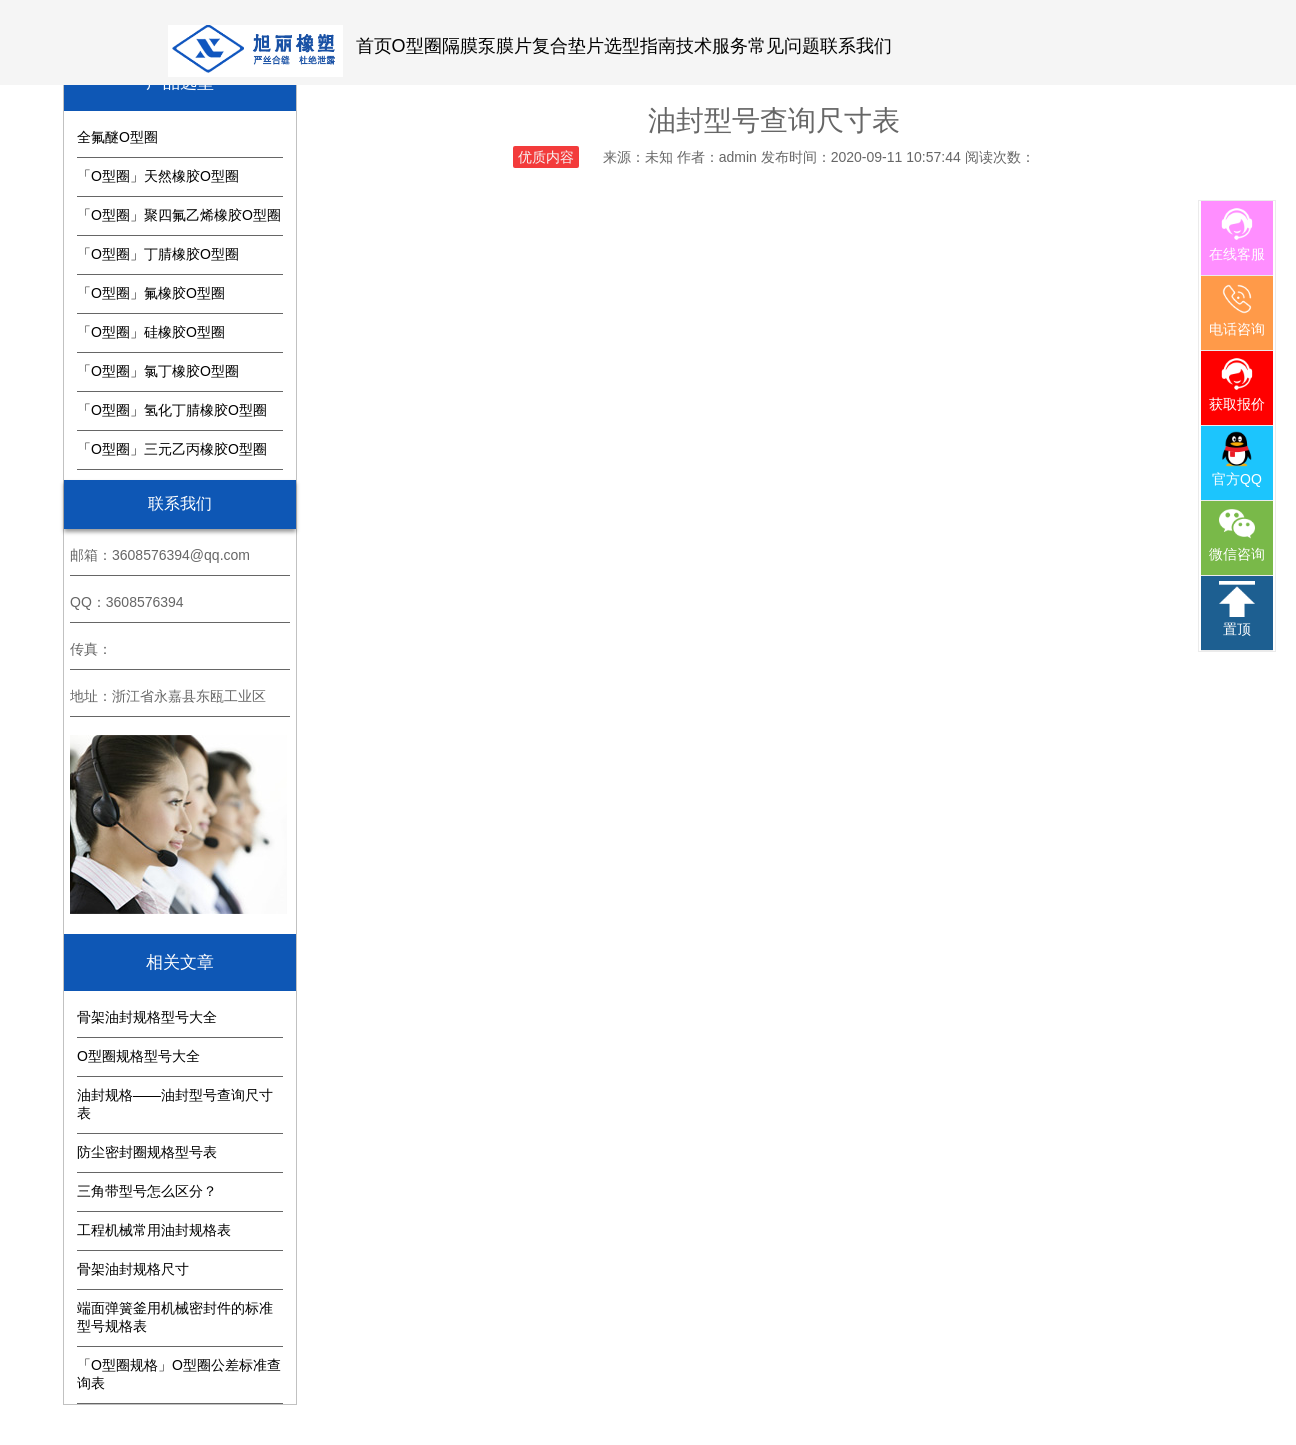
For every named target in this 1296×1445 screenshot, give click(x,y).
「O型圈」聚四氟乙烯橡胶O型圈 (179, 215)
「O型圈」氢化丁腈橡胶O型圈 (172, 410)
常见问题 (784, 46)
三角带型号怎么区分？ (147, 1191)
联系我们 (856, 46)
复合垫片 (568, 46)
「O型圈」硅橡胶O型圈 (151, 332)
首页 (374, 46)
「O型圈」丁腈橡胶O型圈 (158, 254)
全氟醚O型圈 (117, 137)
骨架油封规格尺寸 (133, 1269)
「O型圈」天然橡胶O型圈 (158, 176)
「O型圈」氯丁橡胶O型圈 (158, 371)
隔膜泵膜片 (487, 46)
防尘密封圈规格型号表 (147, 1152)
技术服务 (712, 46)
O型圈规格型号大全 (138, 1056)
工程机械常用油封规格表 (154, 1230)
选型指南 (640, 46)
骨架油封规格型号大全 (147, 1017)
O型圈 (417, 46)
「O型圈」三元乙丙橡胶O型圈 (172, 449)
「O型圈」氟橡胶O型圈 (151, 293)
